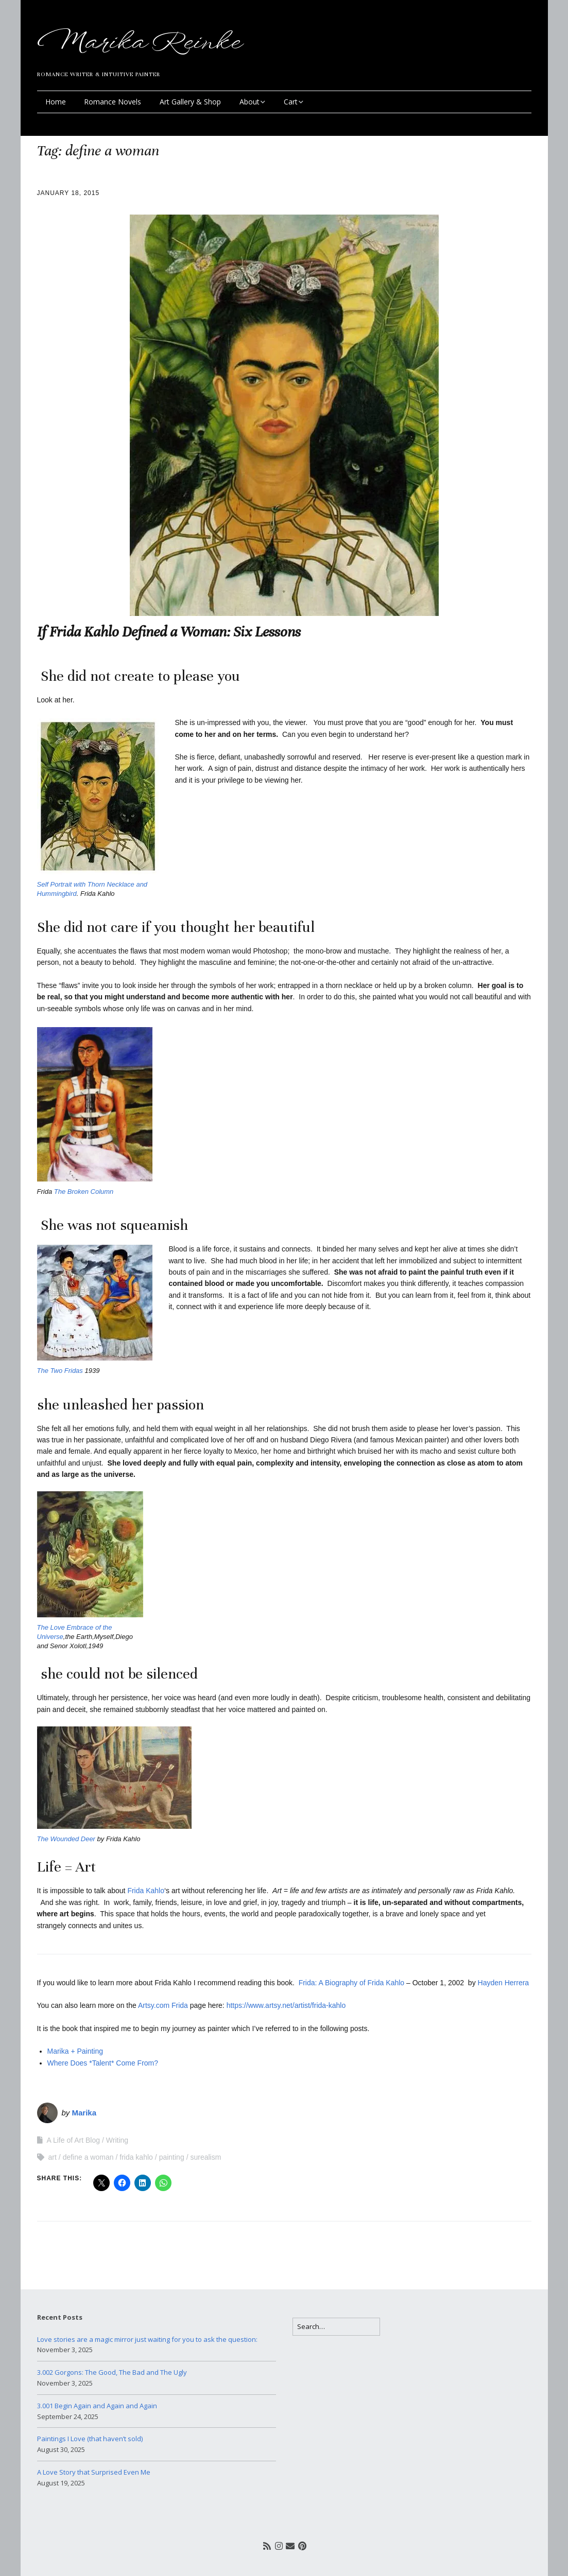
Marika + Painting (75, 2051)
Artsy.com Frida (163, 2005)
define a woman (88, 2157)
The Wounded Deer (67, 1839)
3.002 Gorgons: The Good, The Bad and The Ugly (112, 2372)
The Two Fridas (61, 1370)
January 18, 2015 (68, 193)
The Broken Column (84, 1191)
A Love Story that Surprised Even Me (93, 2472)
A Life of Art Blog (73, 2140)
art (52, 2157)
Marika (84, 2112)
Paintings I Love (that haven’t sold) (90, 2438)
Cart (291, 102)
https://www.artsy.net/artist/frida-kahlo (286, 2005)
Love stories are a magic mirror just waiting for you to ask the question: (147, 2339)
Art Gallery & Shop (190, 102)
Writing (117, 2140)
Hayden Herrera (503, 1983)
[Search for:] (336, 2327)
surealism (205, 2157)
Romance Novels (112, 102)
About (249, 102)
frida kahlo (136, 2157)
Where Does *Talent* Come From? (104, 2063)
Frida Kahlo (145, 1890)
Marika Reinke (137, 43)
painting (171, 2157)
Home (55, 102)
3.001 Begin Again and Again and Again (97, 2405)
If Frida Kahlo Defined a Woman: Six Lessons (169, 632)
